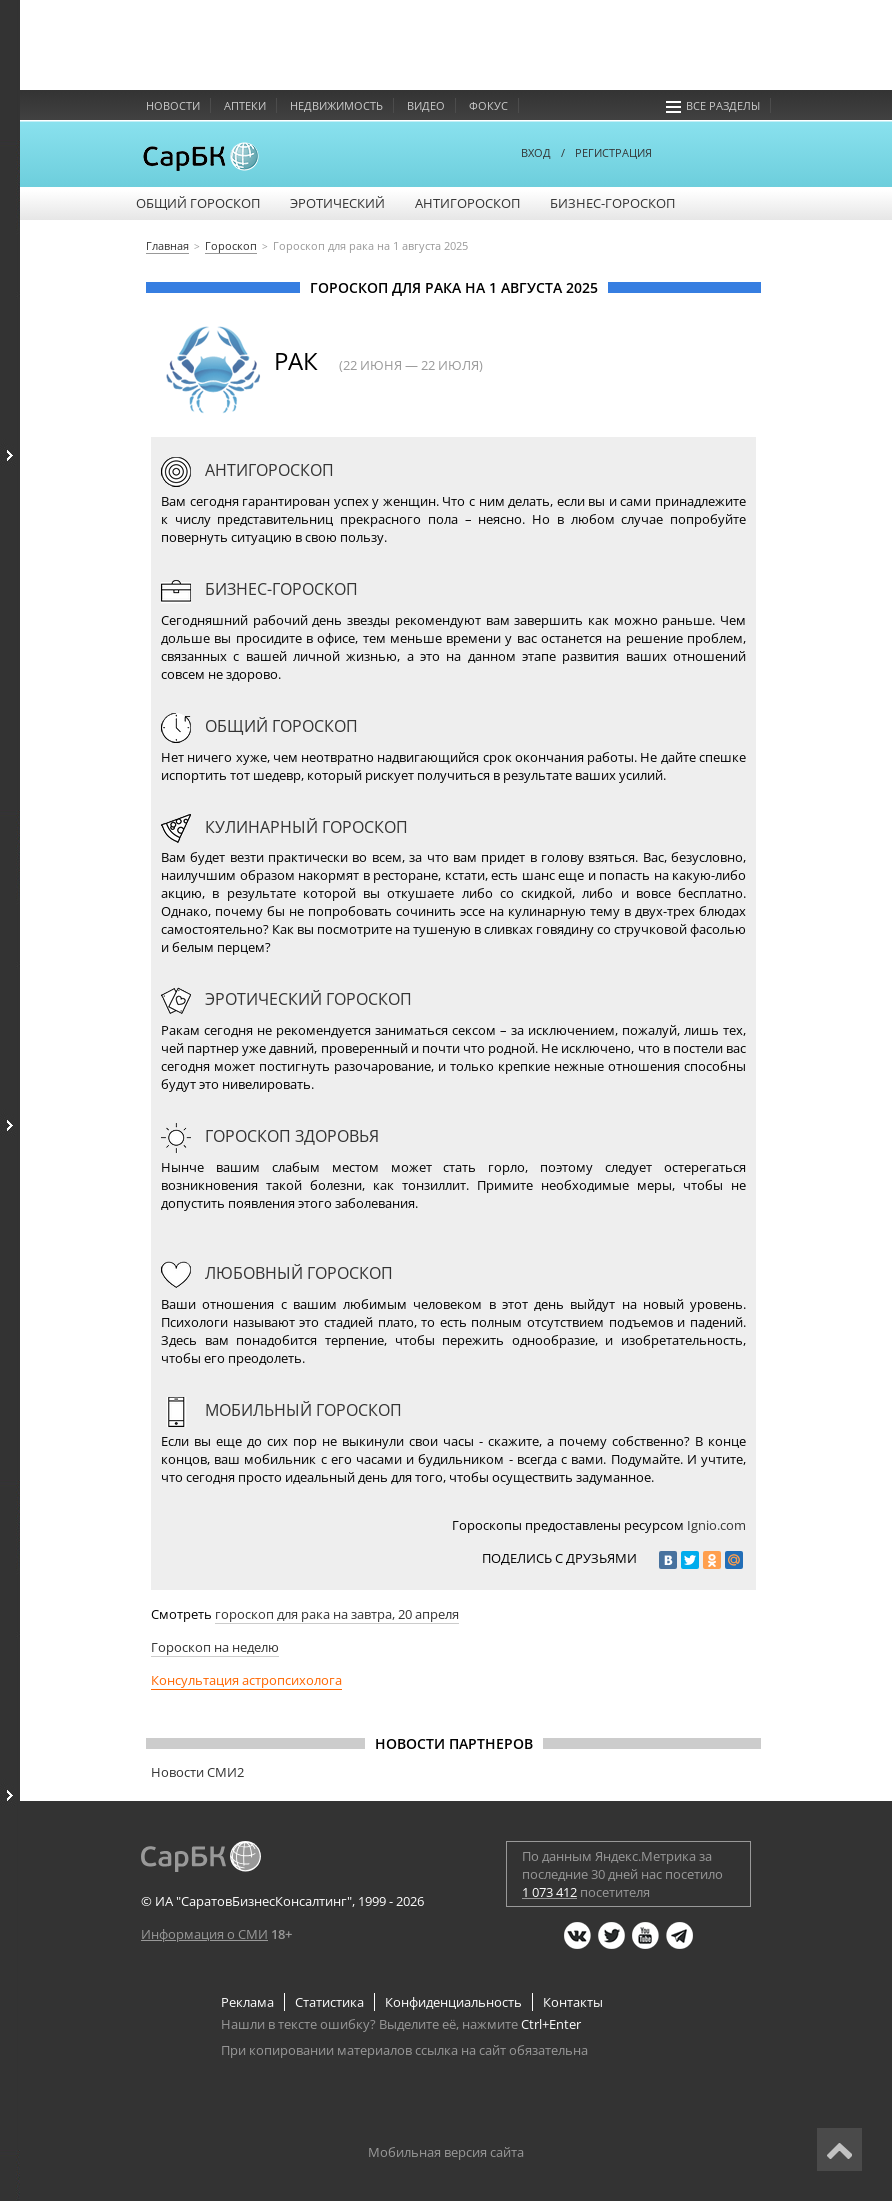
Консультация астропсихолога (246, 1680)
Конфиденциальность (453, 2002)
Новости (173, 105)
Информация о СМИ (204, 1934)
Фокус (488, 105)
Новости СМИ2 (197, 1772)
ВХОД (536, 152)
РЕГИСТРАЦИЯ (613, 152)
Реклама (247, 2002)
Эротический (337, 203)
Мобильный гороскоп (281, 1410)
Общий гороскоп (198, 203)
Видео (426, 105)
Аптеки (245, 105)
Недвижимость (336, 105)
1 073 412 (549, 1892)
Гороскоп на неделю (215, 1647)
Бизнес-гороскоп (612, 203)
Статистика (329, 2002)
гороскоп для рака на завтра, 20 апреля (337, 1614)
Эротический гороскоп (286, 999)
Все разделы (713, 105)
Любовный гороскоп (277, 1273)
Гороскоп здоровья (270, 1136)
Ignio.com (716, 1525)
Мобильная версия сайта (446, 2152)
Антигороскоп (467, 203)
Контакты (573, 2002)
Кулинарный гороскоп (284, 827)
